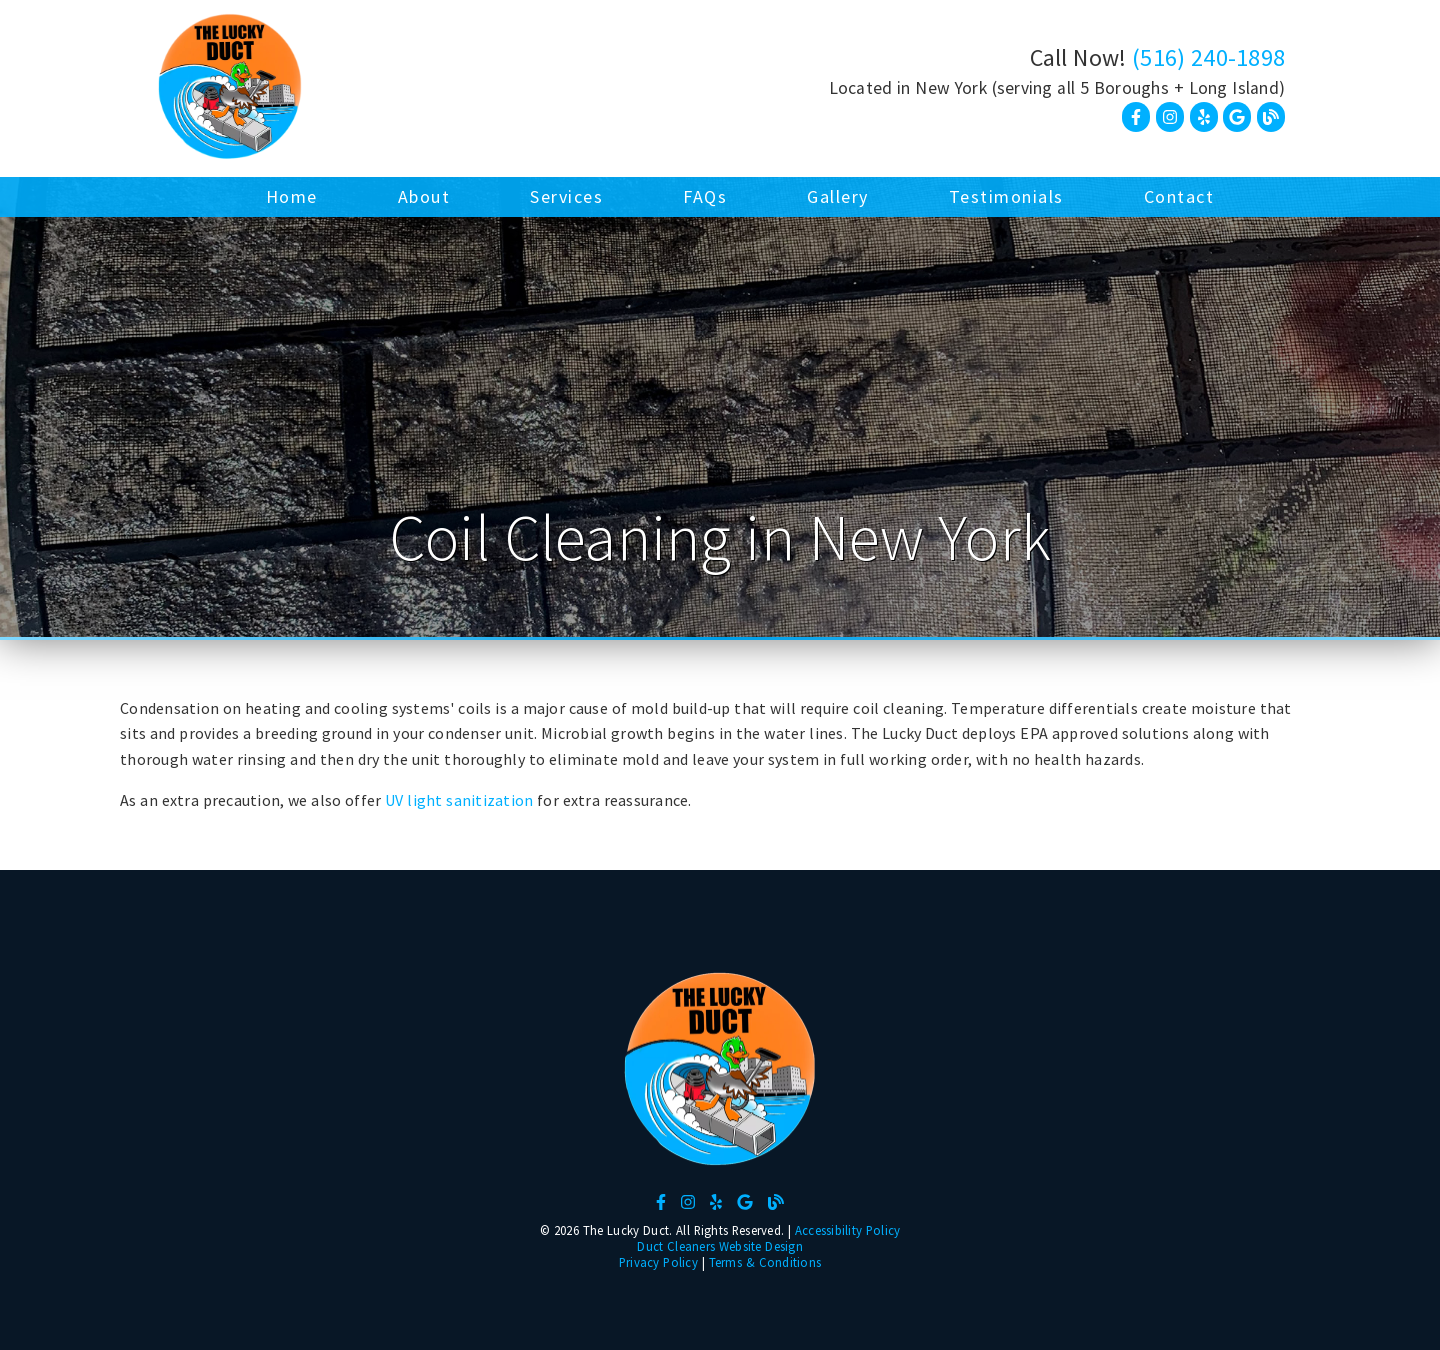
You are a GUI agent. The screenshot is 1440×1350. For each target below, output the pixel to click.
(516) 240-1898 (1208, 57)
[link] (230, 88)
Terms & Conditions (765, 1262)
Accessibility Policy (848, 1230)
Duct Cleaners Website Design (720, 1246)
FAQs (705, 196)
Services (566, 196)
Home (292, 196)
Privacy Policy (658, 1262)
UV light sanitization (459, 800)
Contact (1179, 196)
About (424, 196)
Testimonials (1006, 196)
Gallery (838, 196)
